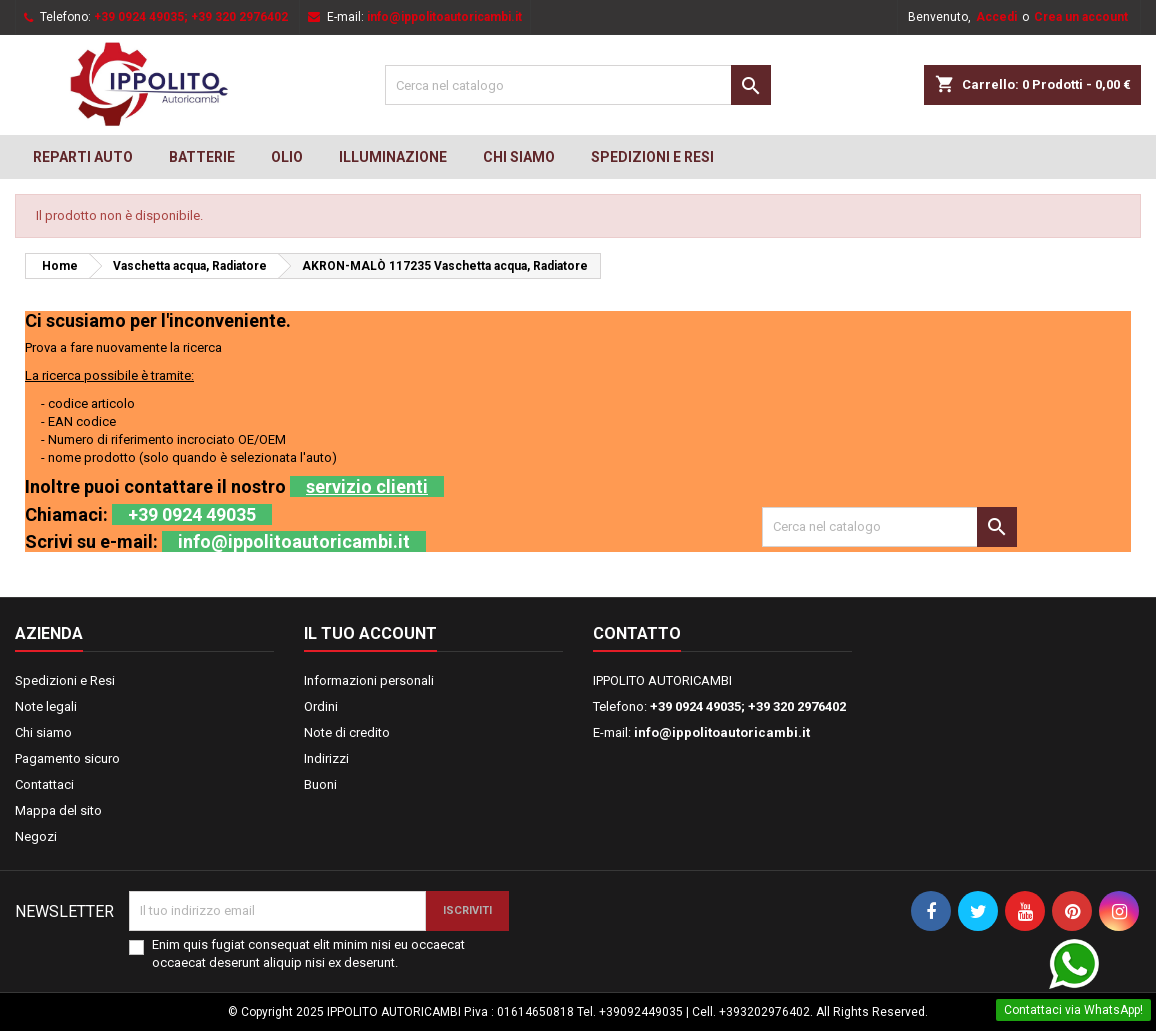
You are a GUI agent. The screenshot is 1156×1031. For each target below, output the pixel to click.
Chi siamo (519, 157)
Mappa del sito (58, 810)
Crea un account (1081, 17)
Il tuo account (370, 633)
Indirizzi (326, 758)
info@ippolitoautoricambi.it (444, 17)
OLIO (287, 157)
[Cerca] (577, 85)
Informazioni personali (369, 680)
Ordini (321, 706)
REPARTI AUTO (83, 157)
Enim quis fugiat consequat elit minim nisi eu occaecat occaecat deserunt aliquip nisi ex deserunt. (308, 953)
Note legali (46, 706)
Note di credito (347, 732)
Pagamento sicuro (67, 758)
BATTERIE (202, 157)
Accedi (996, 17)
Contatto (637, 633)
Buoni (320, 784)
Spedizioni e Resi (652, 157)
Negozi (36, 836)
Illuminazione (393, 157)
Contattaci (44, 784)
